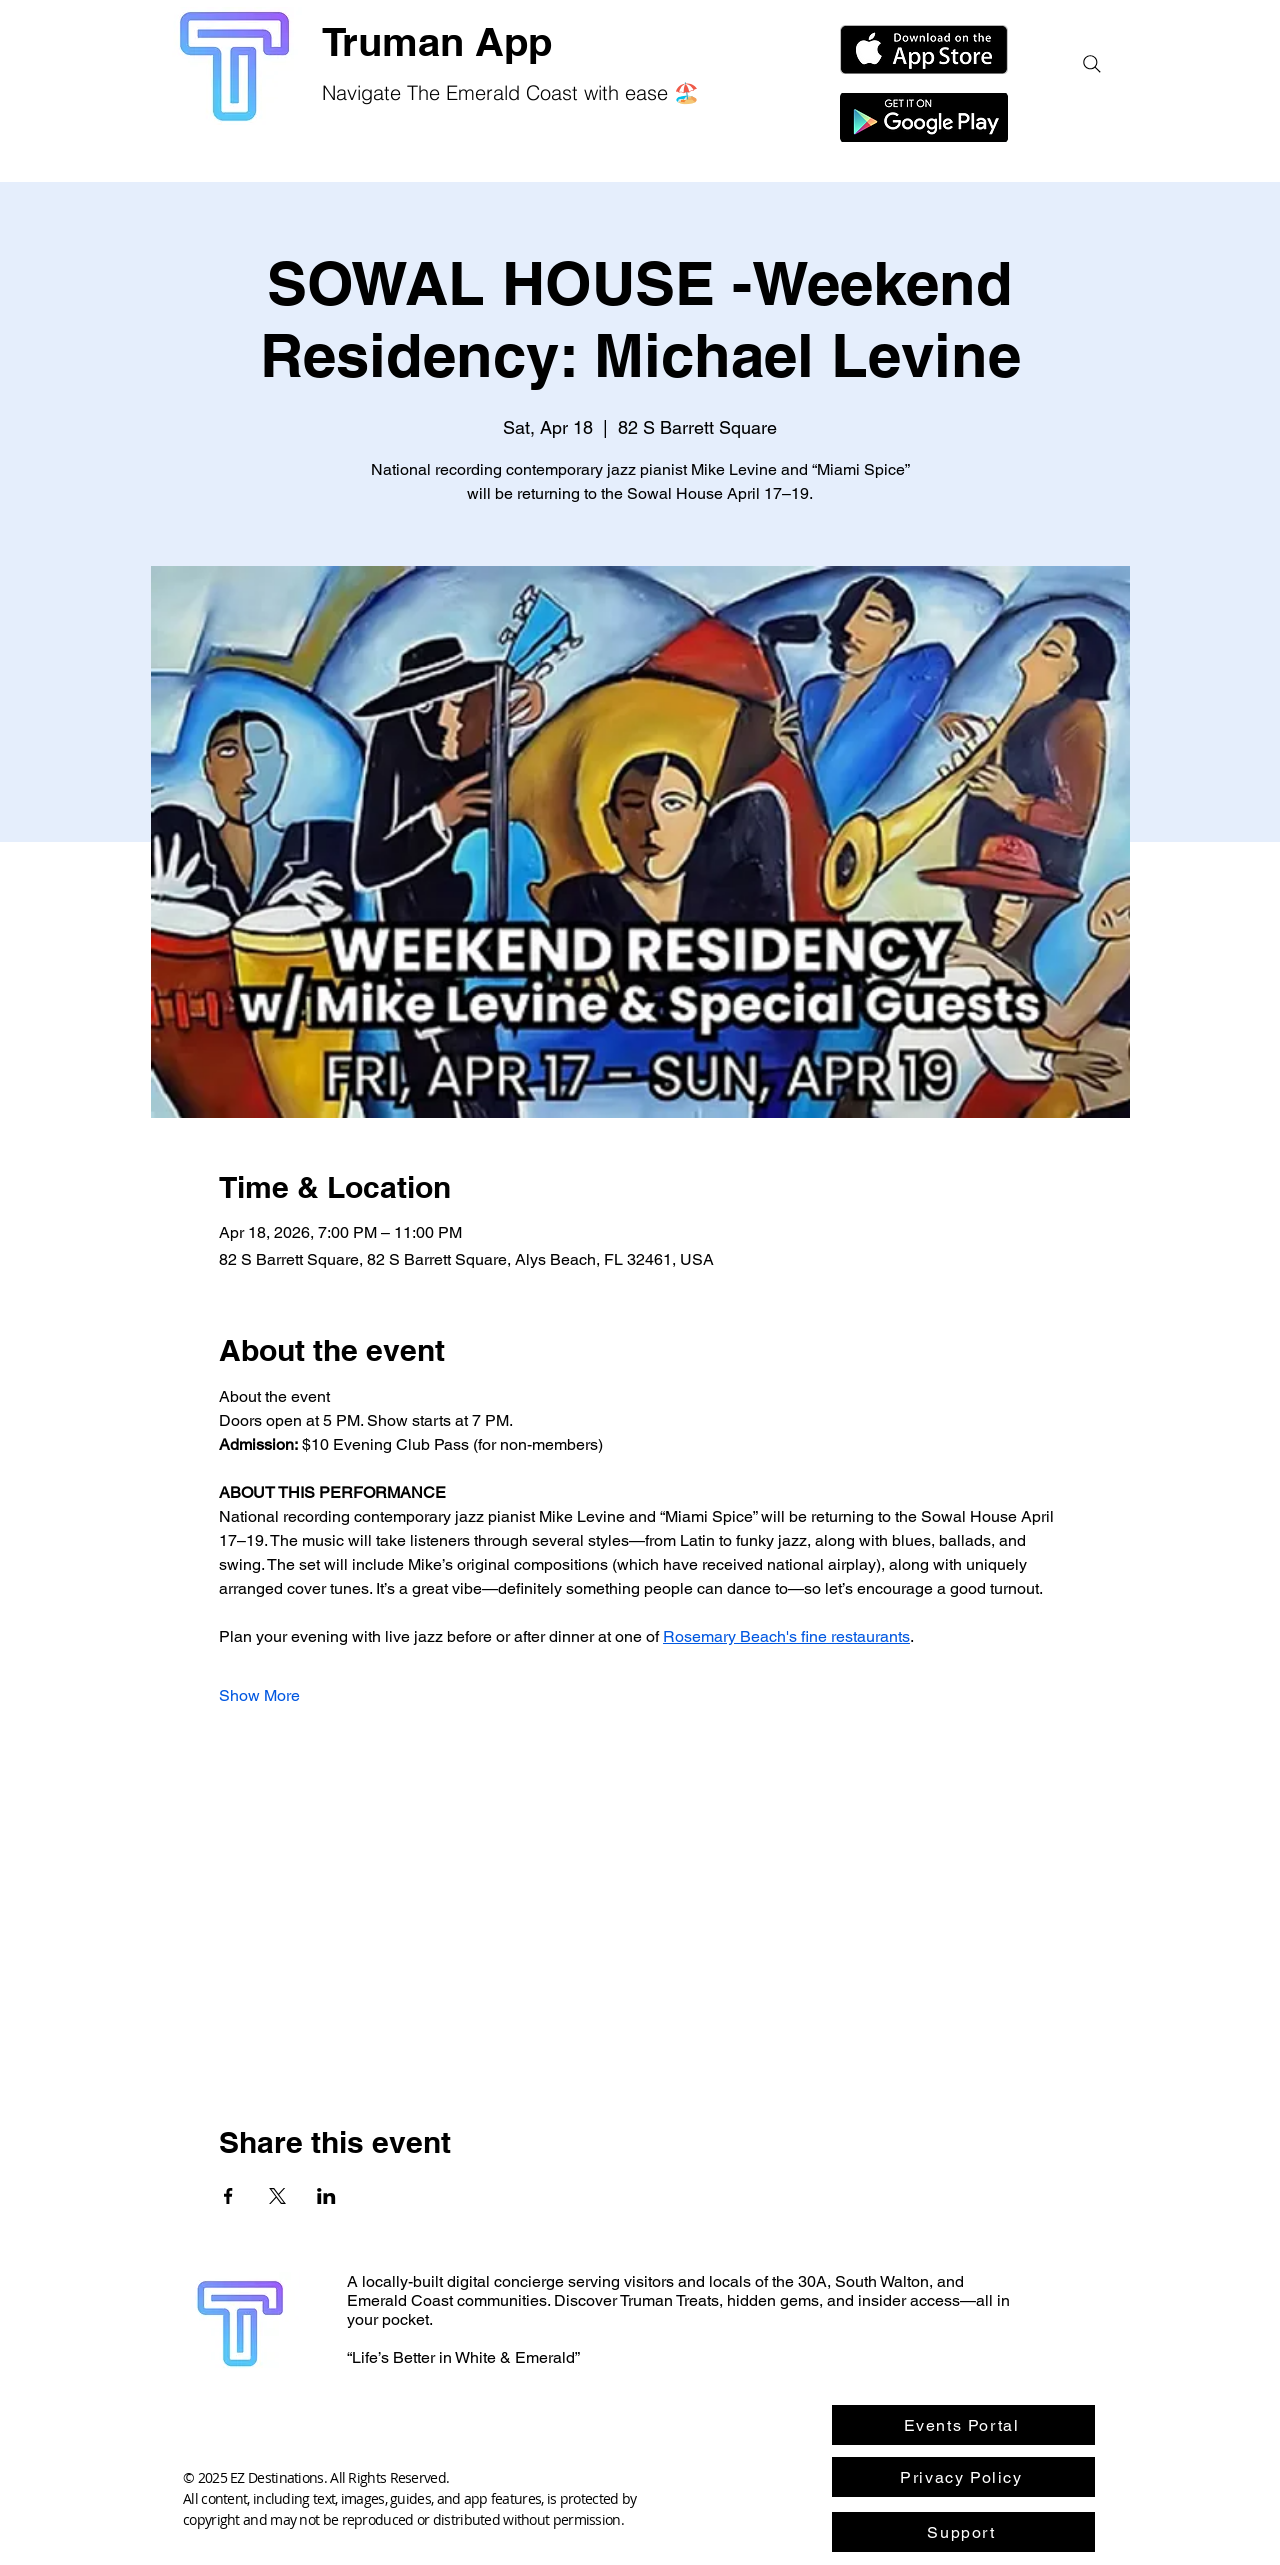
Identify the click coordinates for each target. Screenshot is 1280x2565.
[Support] (963, 2532)
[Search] (1092, 64)
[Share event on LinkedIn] (326, 2196)
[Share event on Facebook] (228, 2196)
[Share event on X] (277, 2196)
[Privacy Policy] (963, 2477)
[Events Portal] (963, 2425)
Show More (259, 1695)
